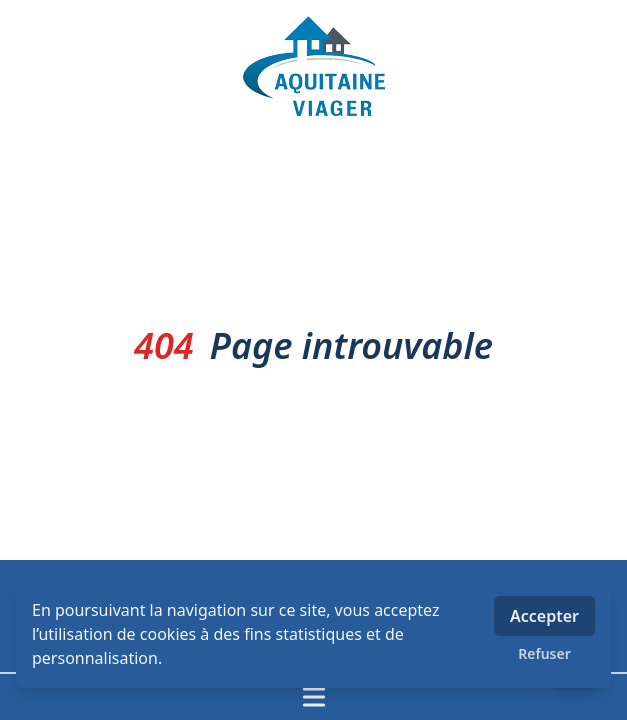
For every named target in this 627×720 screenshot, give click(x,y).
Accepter (544, 616)
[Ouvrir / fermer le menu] (313, 697)
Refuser (544, 653)
